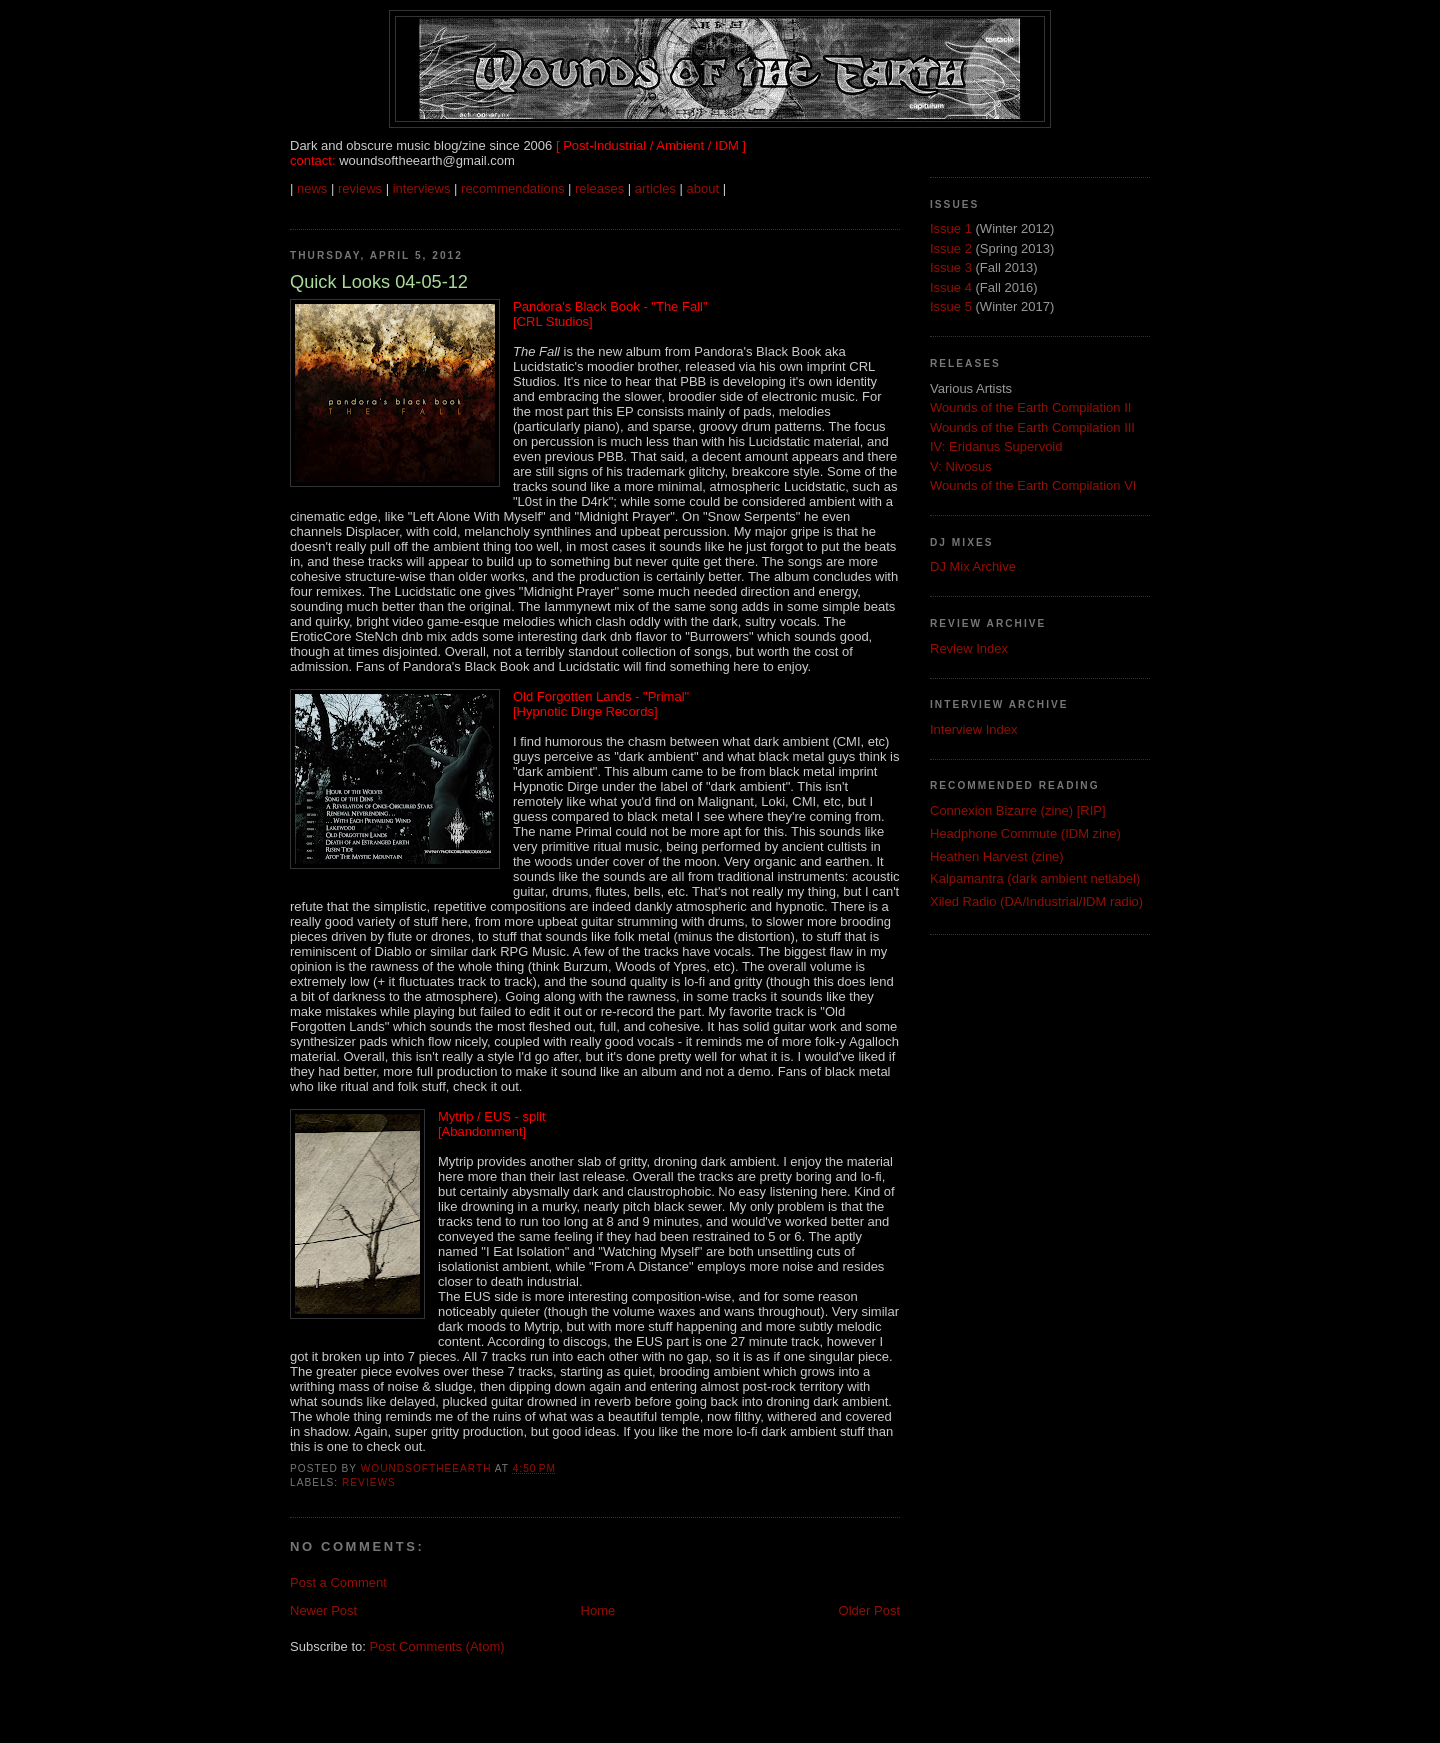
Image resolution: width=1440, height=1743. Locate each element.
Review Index (969, 648)
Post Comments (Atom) (437, 1646)
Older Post (869, 1610)
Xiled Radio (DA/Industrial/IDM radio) (1036, 901)
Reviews (369, 1482)
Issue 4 (951, 287)
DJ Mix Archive (973, 566)
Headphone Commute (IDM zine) (1025, 833)
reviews (360, 188)
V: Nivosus (961, 466)
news (312, 188)
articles (655, 188)
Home (598, 1610)
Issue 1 (951, 228)
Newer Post (323, 1610)
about (703, 188)
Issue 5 (951, 306)
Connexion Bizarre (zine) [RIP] (1018, 810)
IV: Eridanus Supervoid (996, 446)
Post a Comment (338, 1582)
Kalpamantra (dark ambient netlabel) (1035, 878)
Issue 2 (951, 248)
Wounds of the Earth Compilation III (1032, 427)
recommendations (512, 188)
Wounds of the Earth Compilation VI (1033, 485)
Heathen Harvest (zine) (997, 856)
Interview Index (973, 729)
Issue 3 (951, 267)
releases (599, 188)
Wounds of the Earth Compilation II (1030, 407)
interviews (422, 188)
